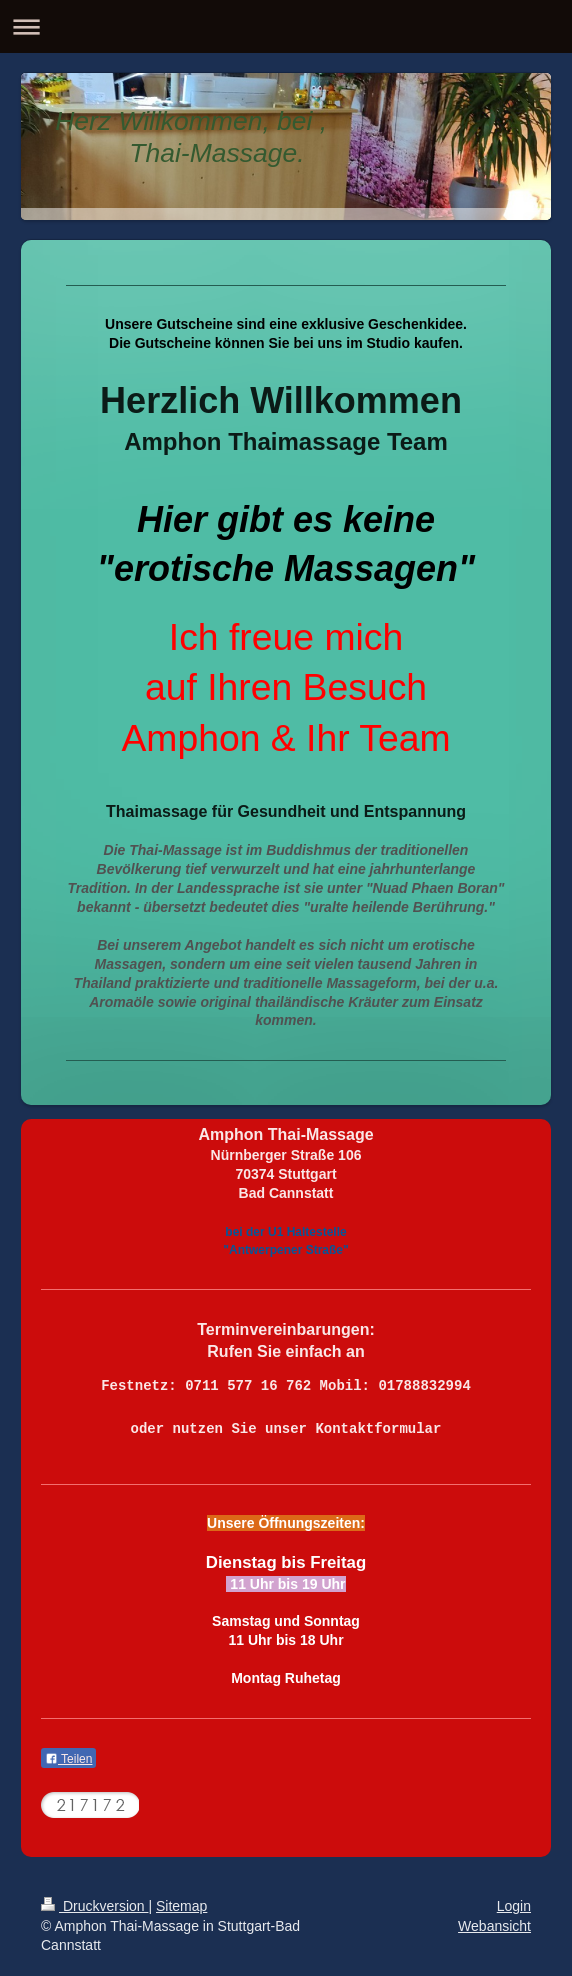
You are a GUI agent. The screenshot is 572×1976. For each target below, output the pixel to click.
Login (514, 1906)
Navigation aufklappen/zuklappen (286, 26)
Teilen (68, 1759)
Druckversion (94, 1906)
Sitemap (181, 1906)
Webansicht (494, 1926)
